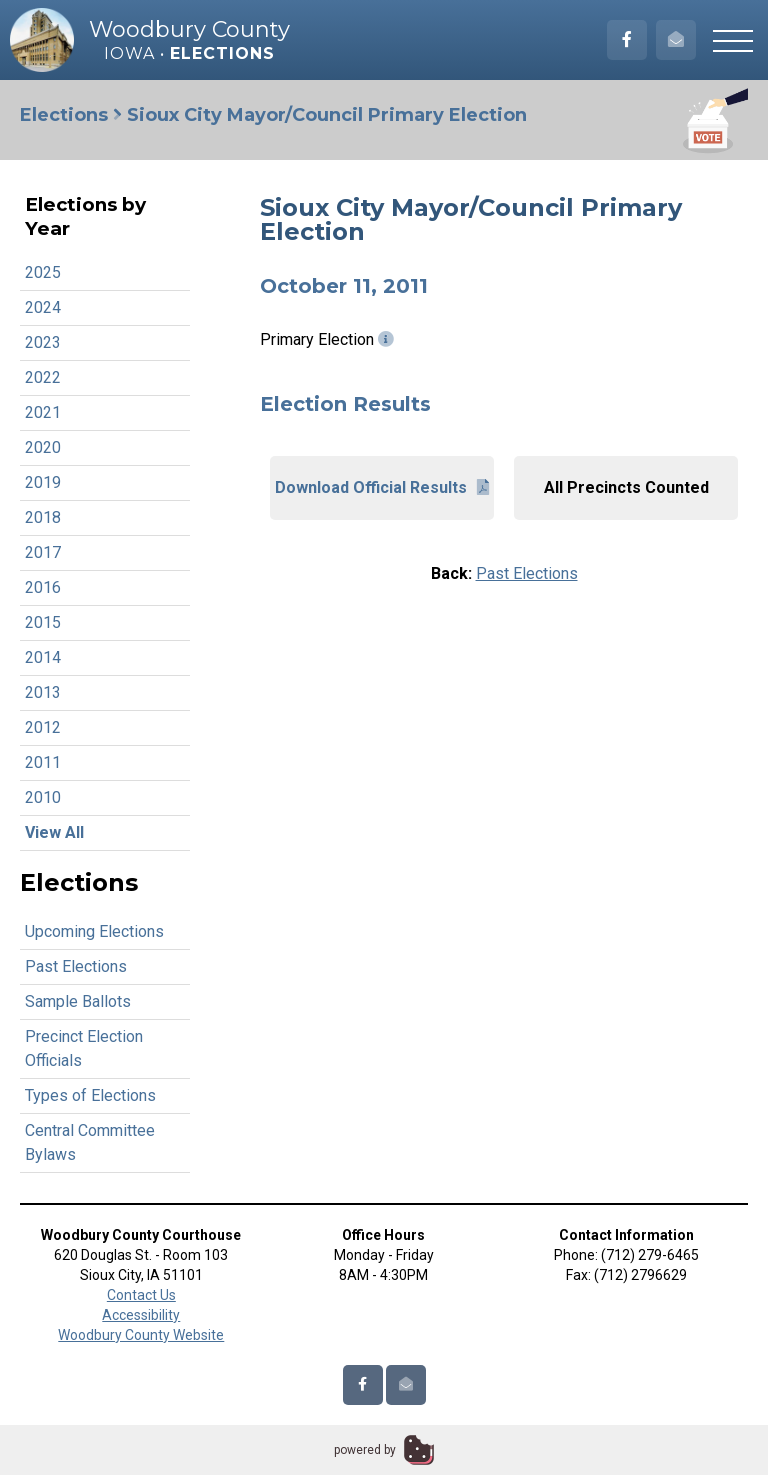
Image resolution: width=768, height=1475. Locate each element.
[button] (733, 40)
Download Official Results (382, 487)
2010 (43, 797)
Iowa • (189, 53)
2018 (43, 517)
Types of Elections (90, 1095)
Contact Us (141, 1295)
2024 (43, 307)
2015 (43, 622)
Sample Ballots (78, 1001)
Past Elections (76, 966)
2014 (43, 657)
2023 (43, 342)
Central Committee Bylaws (90, 1142)
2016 (43, 587)
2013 (43, 692)
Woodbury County (189, 29)
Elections (64, 115)
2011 (43, 762)
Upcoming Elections (94, 931)
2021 (43, 412)
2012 (43, 727)
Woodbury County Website (141, 1335)
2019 (43, 482)
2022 (43, 377)
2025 (43, 272)
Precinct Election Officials (84, 1048)
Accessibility (141, 1315)
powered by (365, 1450)
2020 (43, 447)
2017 (43, 552)
